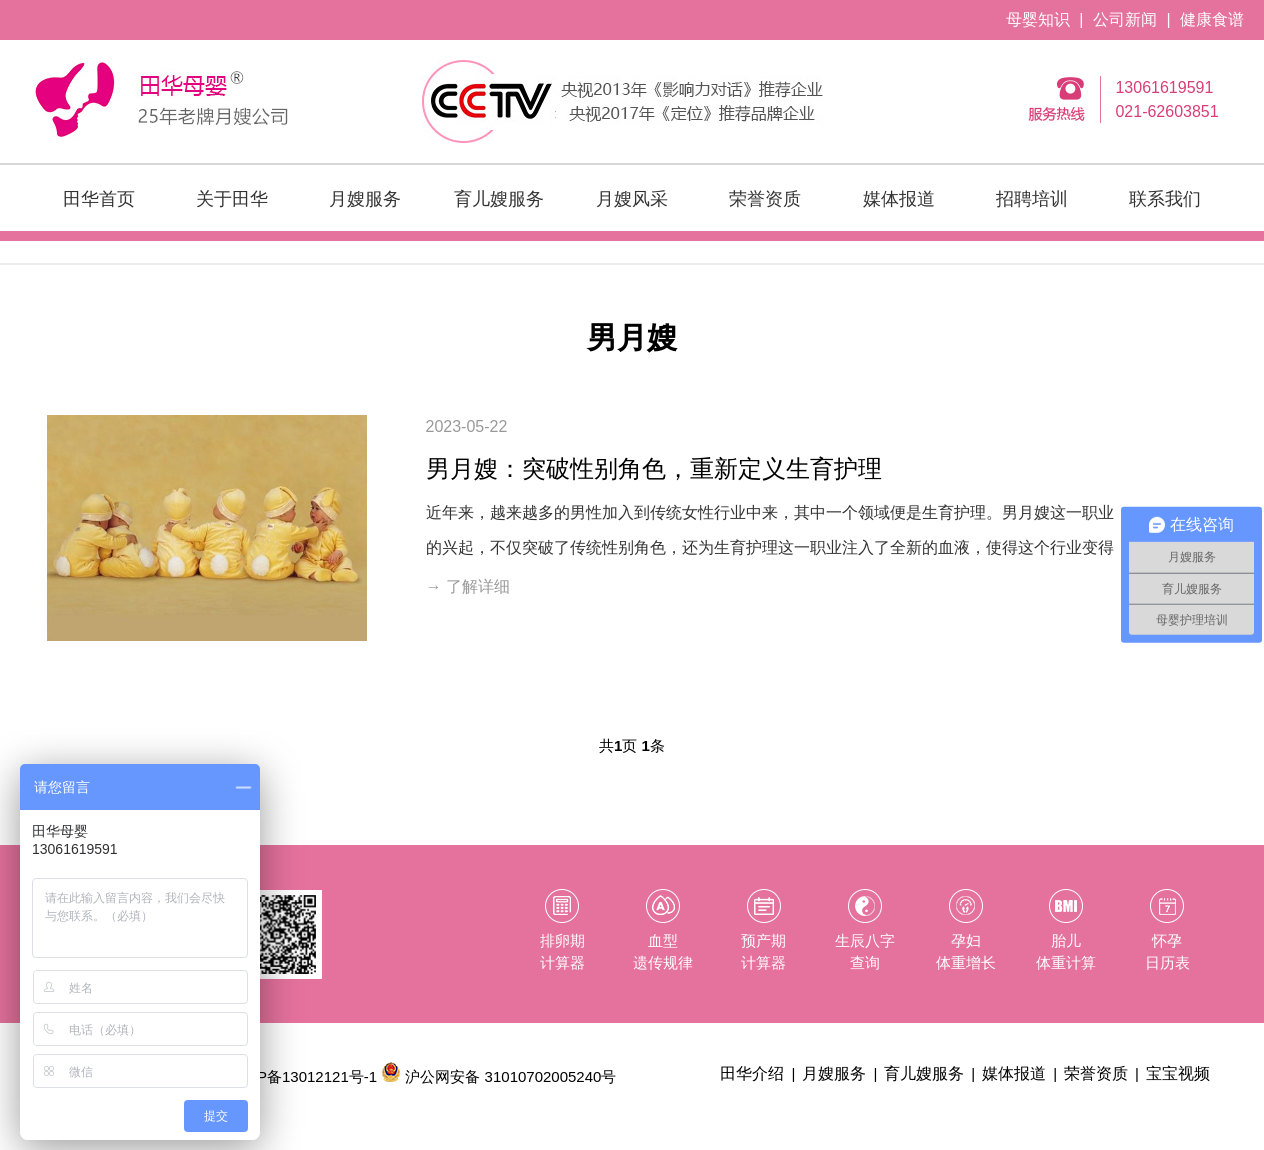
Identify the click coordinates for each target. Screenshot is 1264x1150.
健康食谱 (1212, 19)
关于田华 (232, 199)
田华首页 (99, 199)
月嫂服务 (365, 199)
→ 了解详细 (468, 586)
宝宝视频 (1178, 1073)
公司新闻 (1125, 19)
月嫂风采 (632, 199)
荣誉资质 (765, 199)
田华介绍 (752, 1073)
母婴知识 (1038, 19)
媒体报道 (899, 199)
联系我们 (1165, 199)
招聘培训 (1032, 199)
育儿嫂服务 (499, 199)
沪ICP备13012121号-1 (302, 1076)
